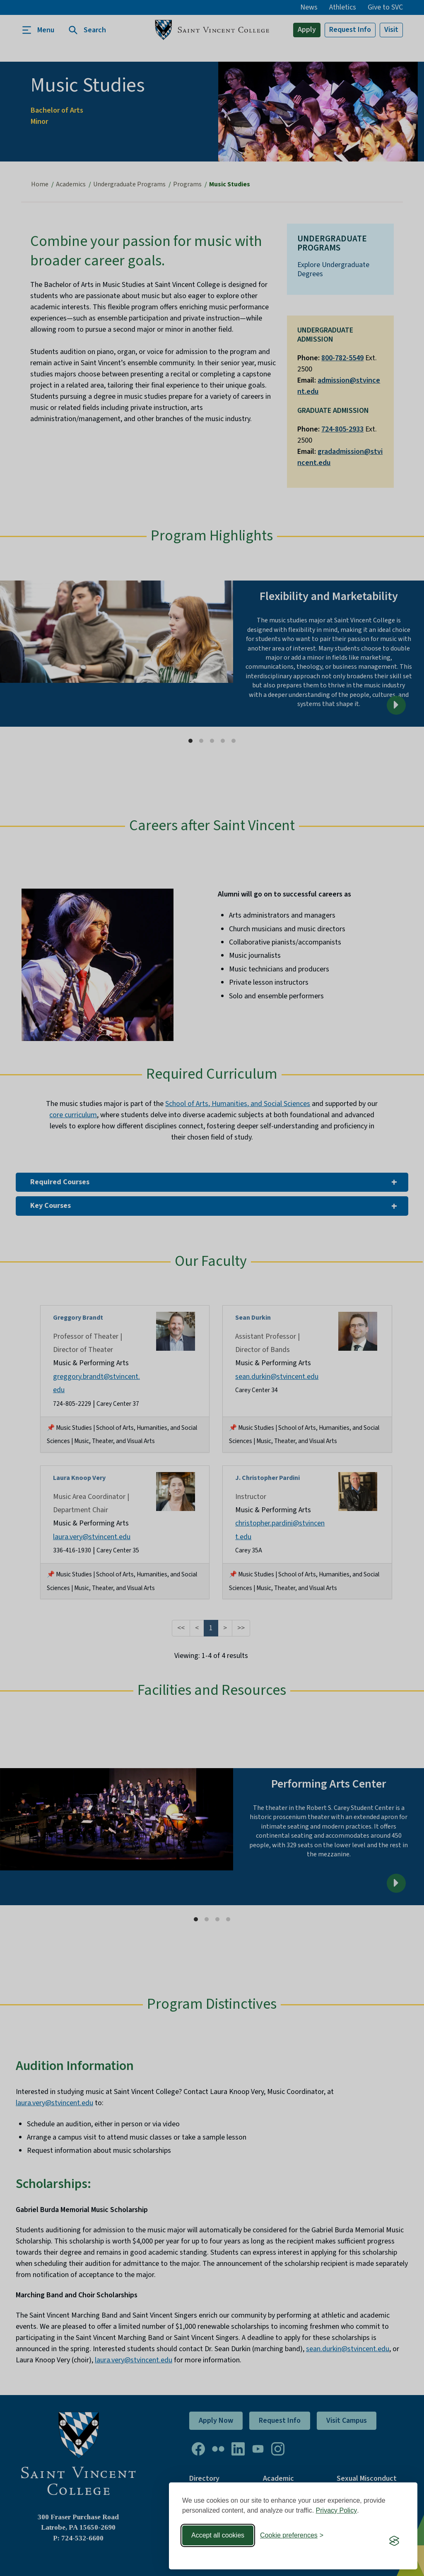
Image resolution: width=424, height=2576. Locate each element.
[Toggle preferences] (291, 2535)
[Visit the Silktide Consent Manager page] (394, 2541)
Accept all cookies (217, 2535)
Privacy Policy (336, 2510)
